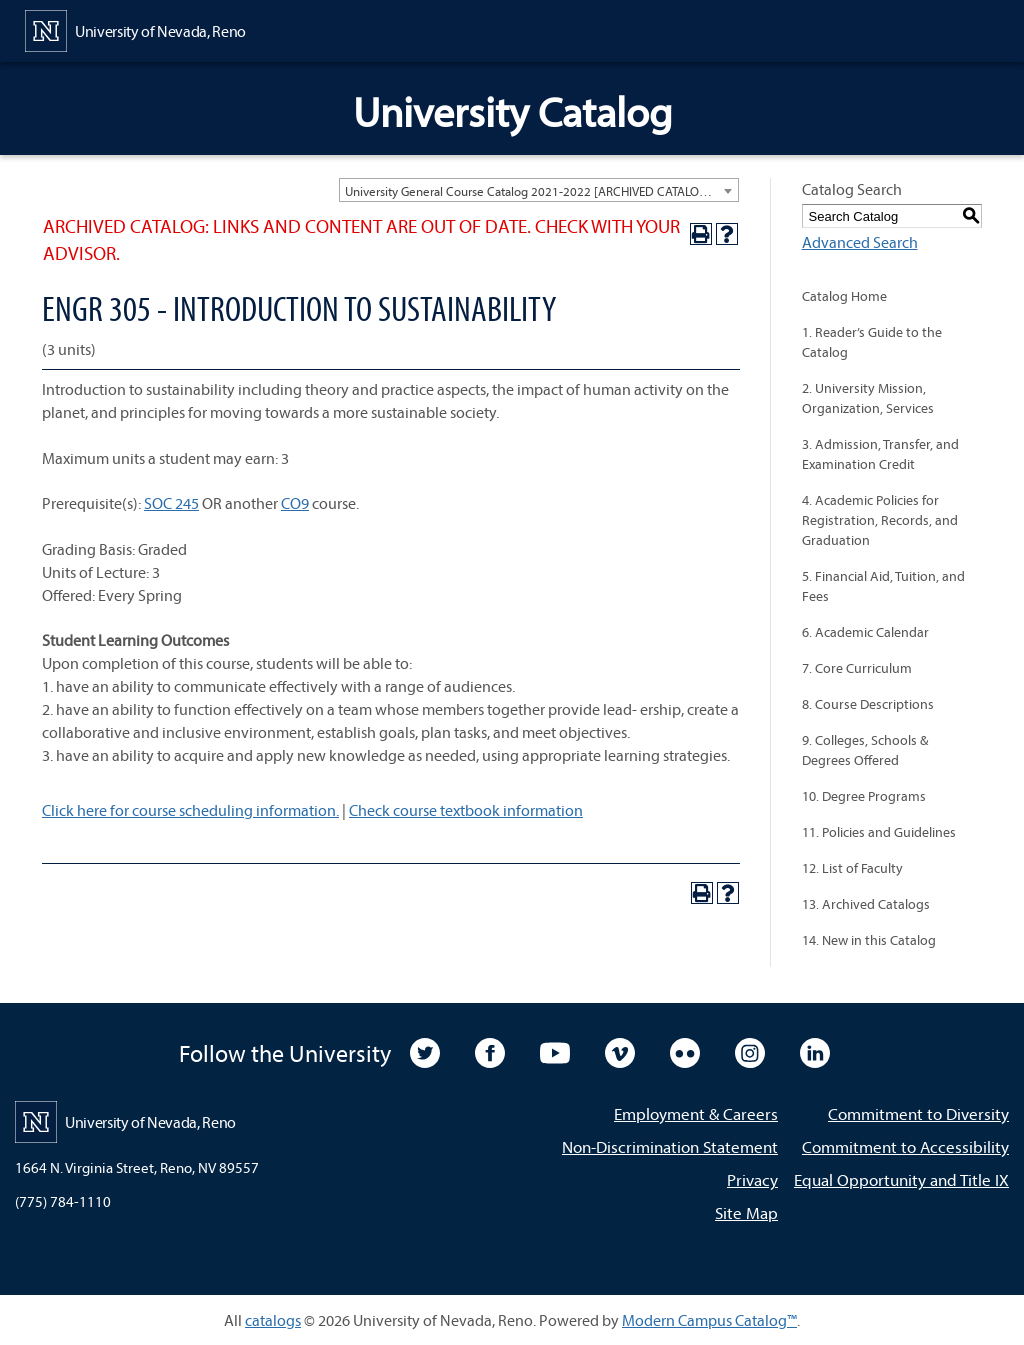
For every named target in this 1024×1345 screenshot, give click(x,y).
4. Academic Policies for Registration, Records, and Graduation (880, 520)
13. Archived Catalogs (866, 904)
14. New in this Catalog (869, 940)
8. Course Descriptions (868, 704)
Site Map (746, 1212)
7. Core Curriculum (857, 668)
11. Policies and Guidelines (879, 832)
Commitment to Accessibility (905, 1146)
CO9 (295, 503)
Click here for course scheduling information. (190, 810)
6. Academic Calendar (865, 632)
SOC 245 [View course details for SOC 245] (171, 503)
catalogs (273, 1320)
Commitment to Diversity (918, 1113)
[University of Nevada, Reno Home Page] (135, 29)
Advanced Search (860, 242)
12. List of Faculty (852, 868)
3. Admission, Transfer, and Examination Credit (880, 454)
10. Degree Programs (864, 796)
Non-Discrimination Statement (670, 1146)
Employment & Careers (696, 1113)
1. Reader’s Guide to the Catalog (872, 342)
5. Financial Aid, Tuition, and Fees (883, 586)
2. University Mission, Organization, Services (868, 398)
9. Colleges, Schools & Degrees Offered (865, 750)
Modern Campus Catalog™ (709, 1320)
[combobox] (539, 190)
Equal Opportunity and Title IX (901, 1179)
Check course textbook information (466, 810)
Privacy (752, 1179)
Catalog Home (844, 296)
